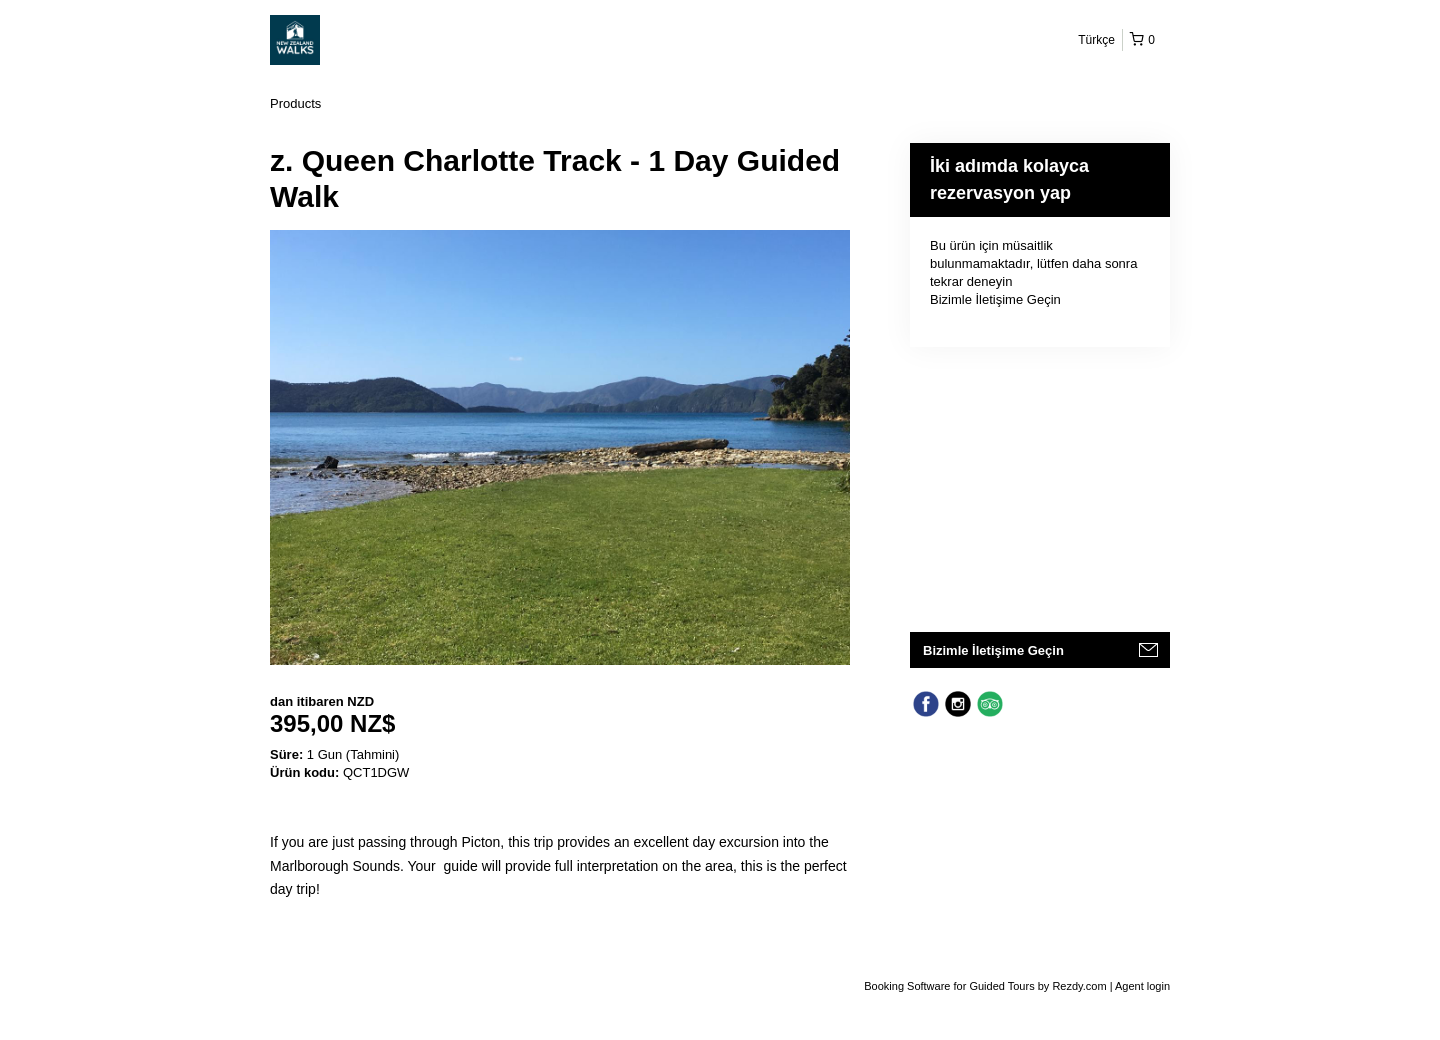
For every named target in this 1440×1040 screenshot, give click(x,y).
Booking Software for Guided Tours (950, 986)
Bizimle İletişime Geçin (995, 299)
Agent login (1142, 986)
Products (295, 103)
